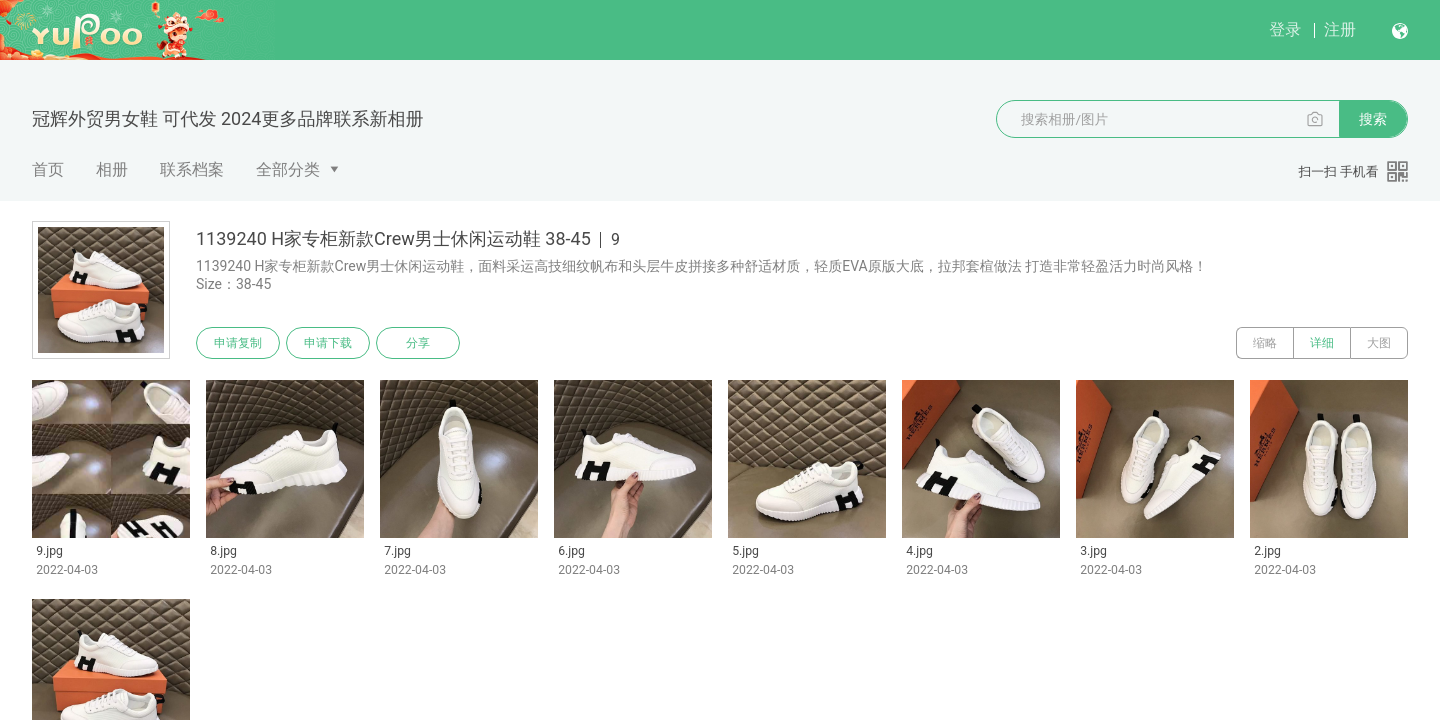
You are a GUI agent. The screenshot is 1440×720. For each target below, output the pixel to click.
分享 (418, 343)
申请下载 (328, 343)
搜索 (1373, 119)
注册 (1340, 29)
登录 (1285, 29)
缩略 (1265, 343)
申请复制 (238, 343)
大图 (1379, 343)
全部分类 (288, 169)
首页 (48, 169)
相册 (112, 169)
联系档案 (192, 169)
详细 (1322, 343)
